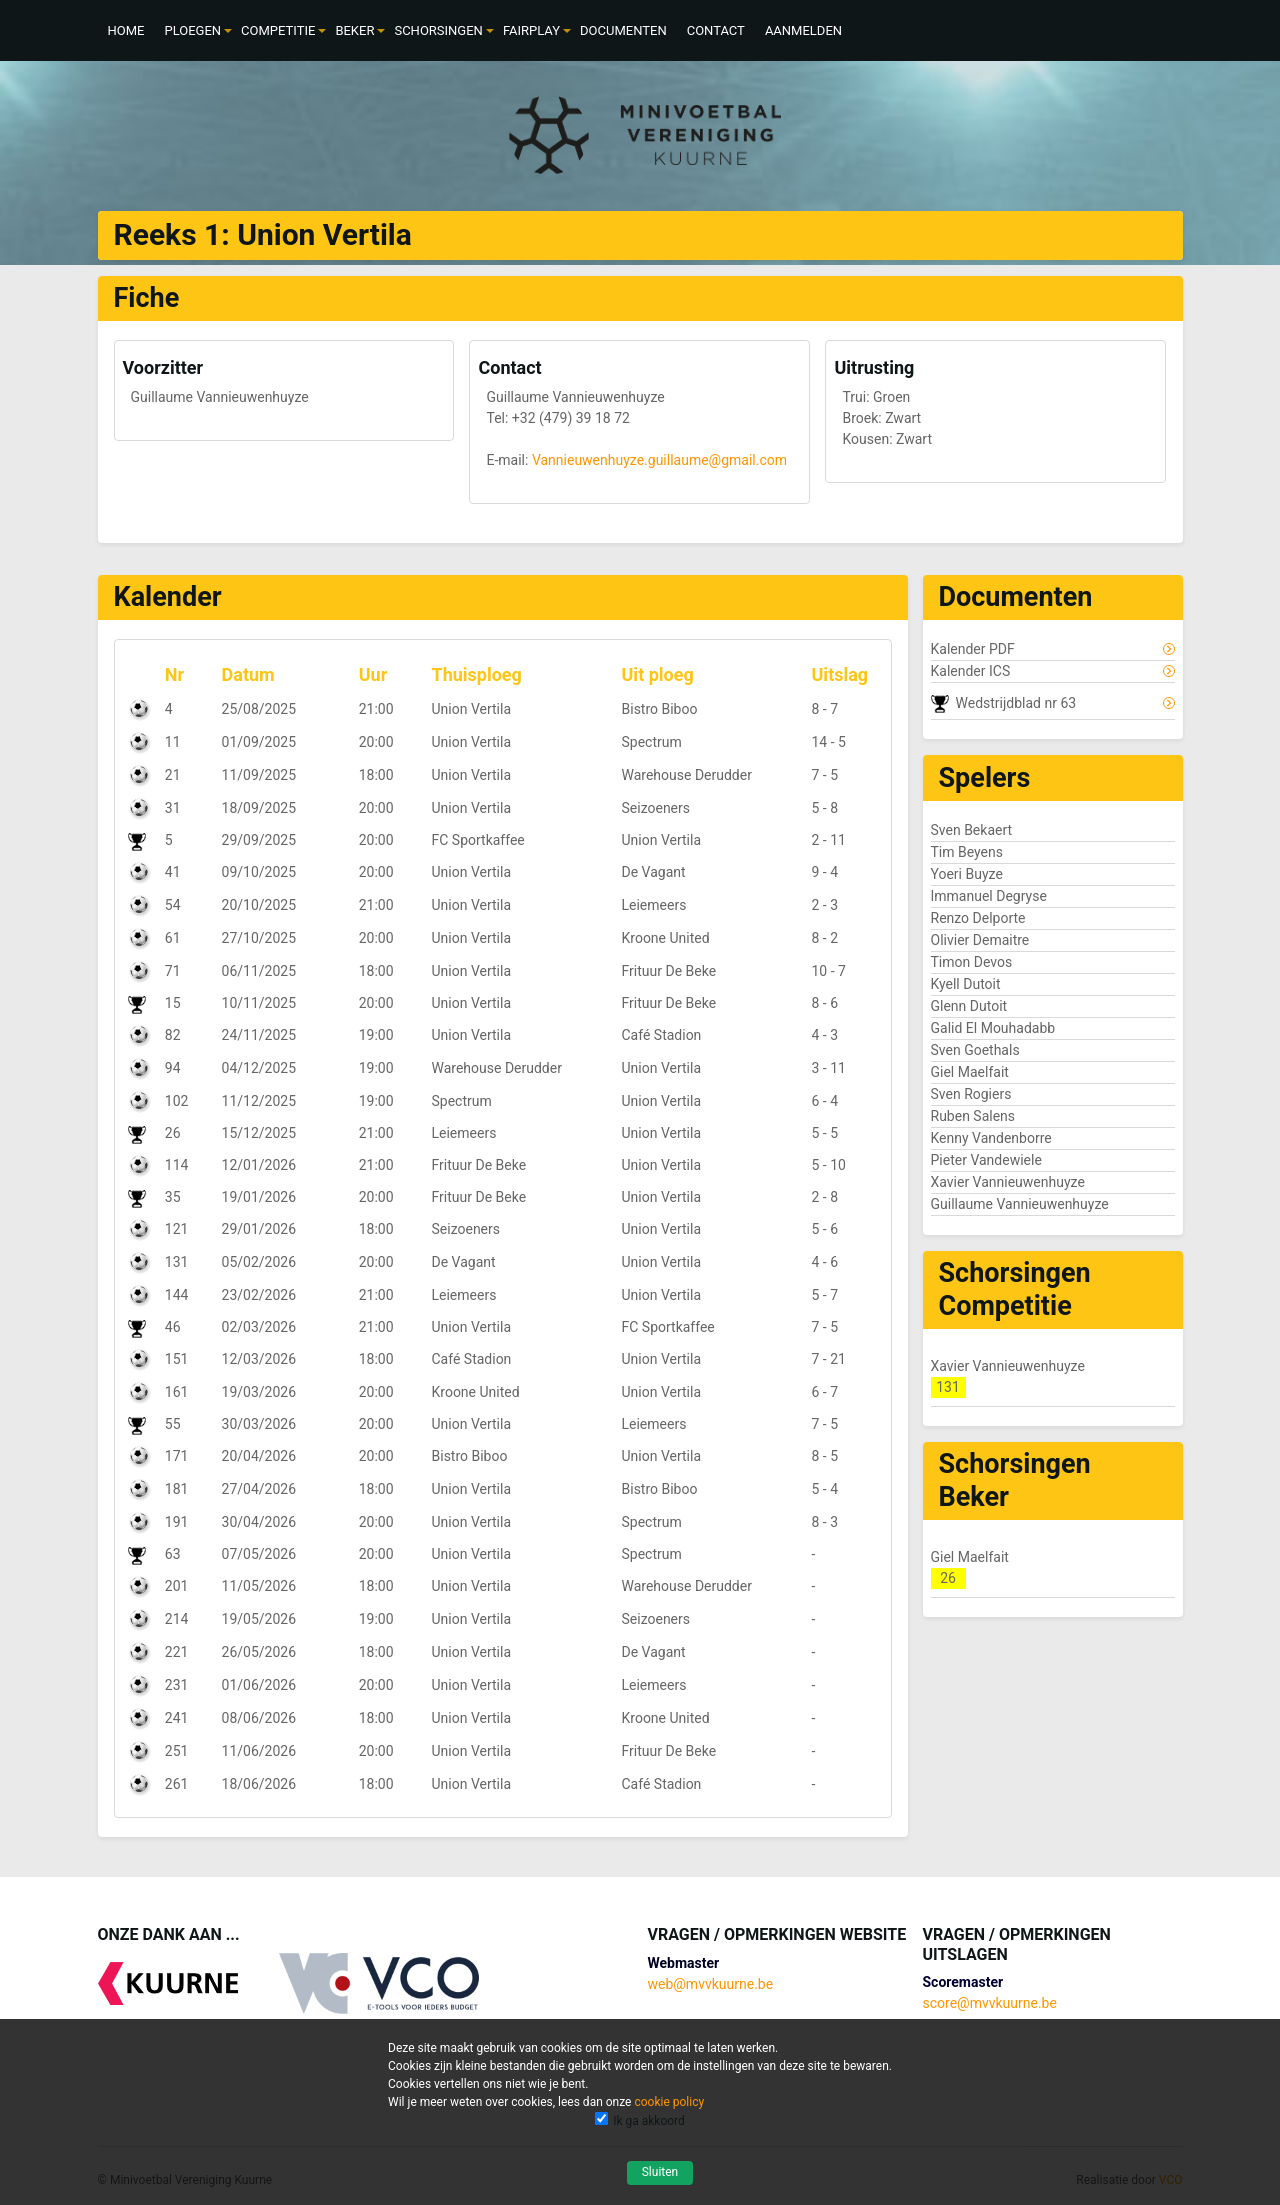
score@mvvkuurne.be (990, 2003)
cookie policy (669, 2102)
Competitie (278, 30)
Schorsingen (438, 30)
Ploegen (192, 30)
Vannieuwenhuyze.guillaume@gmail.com (659, 460)
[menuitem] (126, 30)
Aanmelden (803, 30)
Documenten (623, 30)
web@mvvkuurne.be (710, 1984)
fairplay (531, 30)
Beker (354, 30)
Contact (716, 30)
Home (126, 30)
